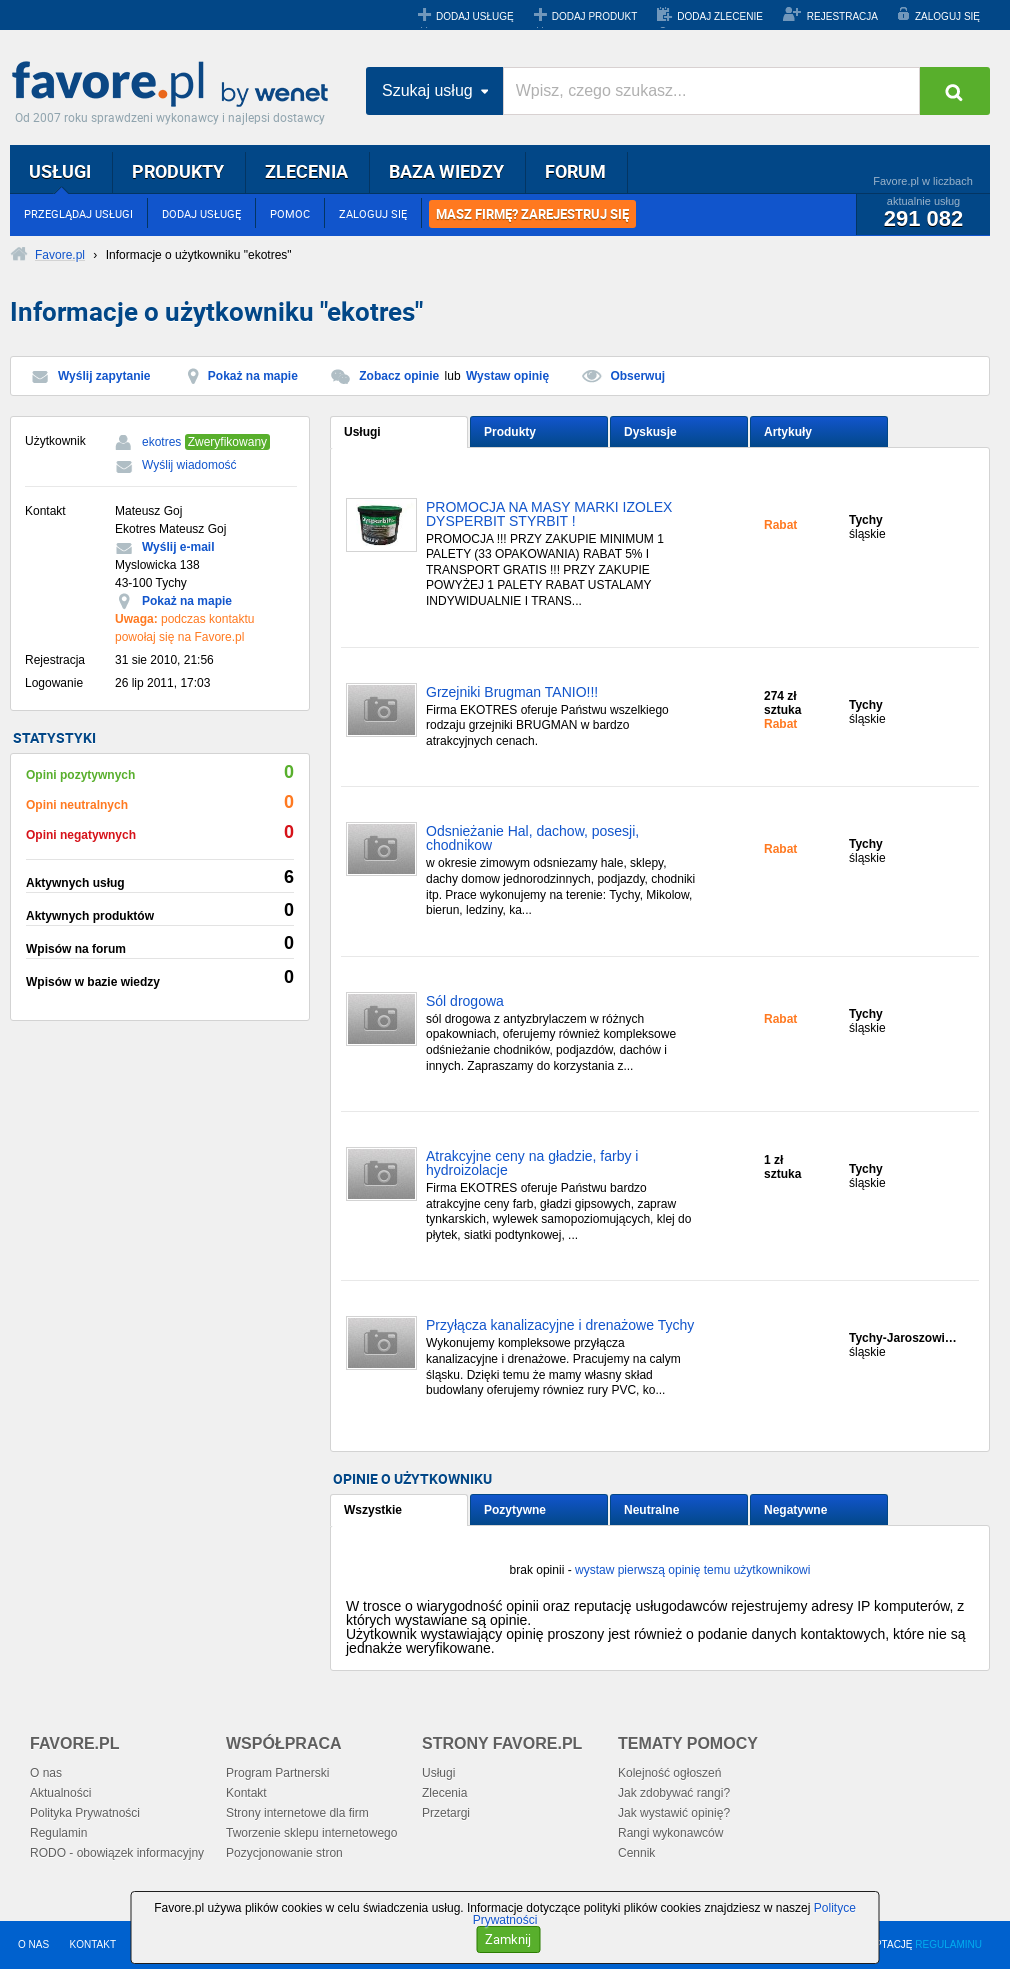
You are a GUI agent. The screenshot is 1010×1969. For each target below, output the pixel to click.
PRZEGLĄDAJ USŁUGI (78, 213)
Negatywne (795, 1510)
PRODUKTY (178, 171)
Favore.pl (175, 85)
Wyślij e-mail (178, 547)
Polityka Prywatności (85, 1813)
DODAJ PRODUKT (595, 16)
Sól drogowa (465, 1001)
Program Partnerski (277, 1773)
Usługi (362, 432)
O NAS (33, 1944)
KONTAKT (93, 1944)
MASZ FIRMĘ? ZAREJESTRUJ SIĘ (532, 214)
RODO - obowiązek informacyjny (117, 1853)
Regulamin (58, 1833)
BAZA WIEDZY (446, 171)
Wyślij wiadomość (189, 465)
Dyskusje (650, 432)
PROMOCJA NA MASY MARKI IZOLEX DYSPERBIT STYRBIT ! (549, 514)
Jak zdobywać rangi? (674, 1793)
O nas (46, 1773)
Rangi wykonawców (670, 1833)
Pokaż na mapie (253, 376)
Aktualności (60, 1793)
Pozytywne (515, 1510)
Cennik (636, 1853)
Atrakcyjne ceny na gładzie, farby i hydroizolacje (532, 1163)
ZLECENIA (306, 171)
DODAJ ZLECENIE (720, 16)
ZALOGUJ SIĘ (947, 16)
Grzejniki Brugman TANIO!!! (512, 692)
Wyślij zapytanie (104, 376)
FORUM (575, 171)
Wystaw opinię (507, 376)
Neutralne (651, 1510)
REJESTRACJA (842, 16)
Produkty (510, 432)
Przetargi (446, 1813)
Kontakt (246, 1793)
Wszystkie (373, 1510)
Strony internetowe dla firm (297, 1813)
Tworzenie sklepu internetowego (311, 1833)
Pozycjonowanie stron (284, 1853)
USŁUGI (60, 171)
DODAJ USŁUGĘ (475, 16)
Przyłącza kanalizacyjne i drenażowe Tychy (560, 1325)
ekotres (161, 442)
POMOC (290, 213)
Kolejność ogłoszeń (669, 1773)
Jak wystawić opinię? (674, 1813)
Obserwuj (637, 376)
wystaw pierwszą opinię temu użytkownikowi (692, 1570)
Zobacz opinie (399, 376)
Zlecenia (444, 1793)
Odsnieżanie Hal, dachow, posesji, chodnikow (532, 838)
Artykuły (788, 432)
